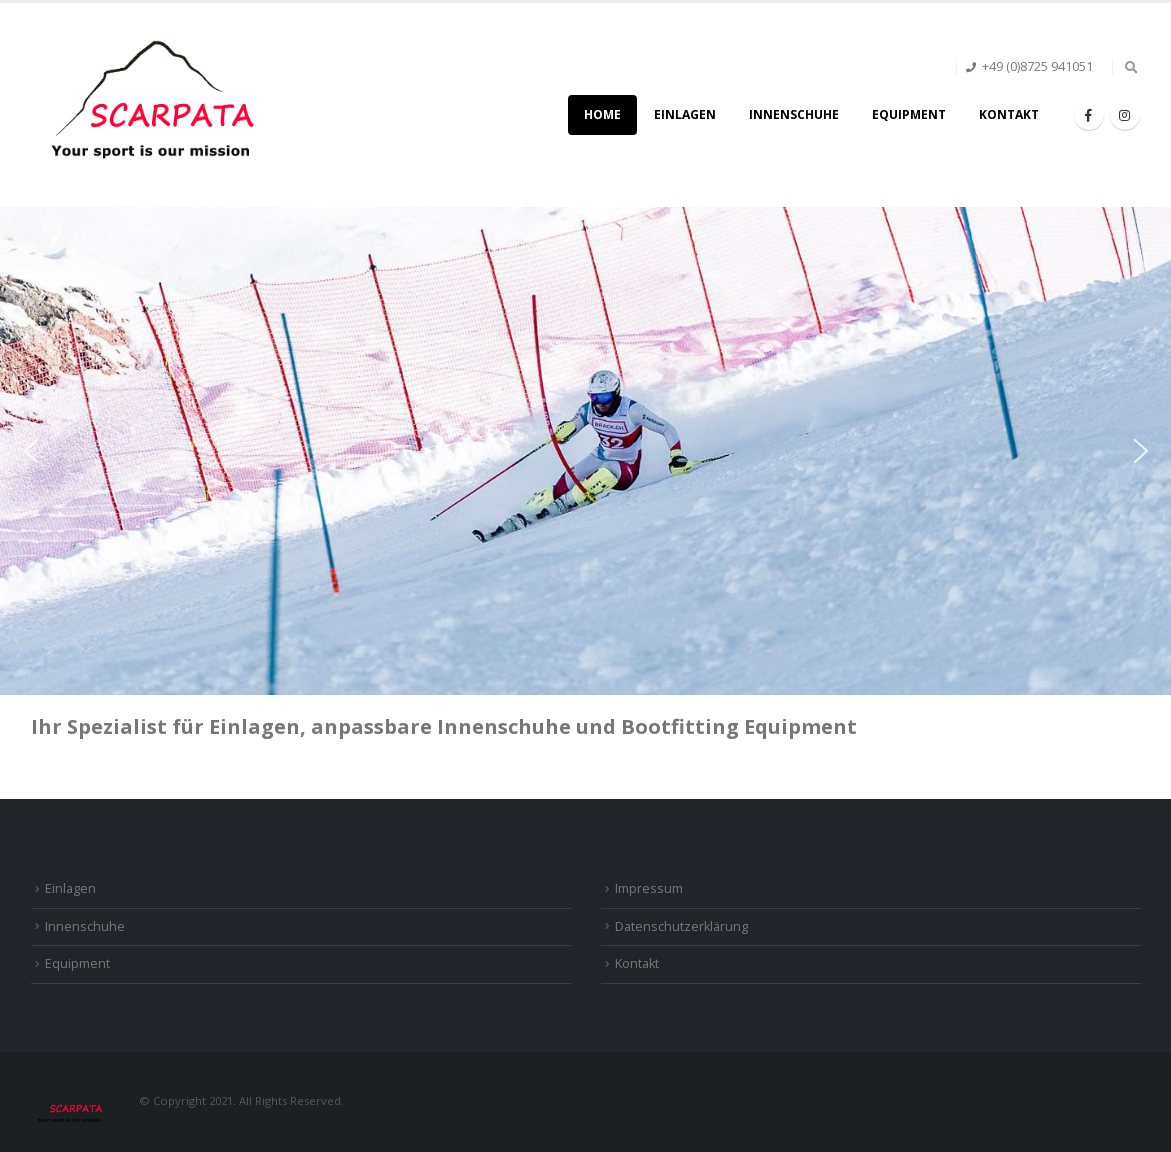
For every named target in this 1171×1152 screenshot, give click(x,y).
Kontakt (1009, 114)
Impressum (649, 888)
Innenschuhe (794, 114)
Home (602, 114)
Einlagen (685, 114)
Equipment (909, 114)
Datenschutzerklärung (681, 926)
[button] (31, 451)
